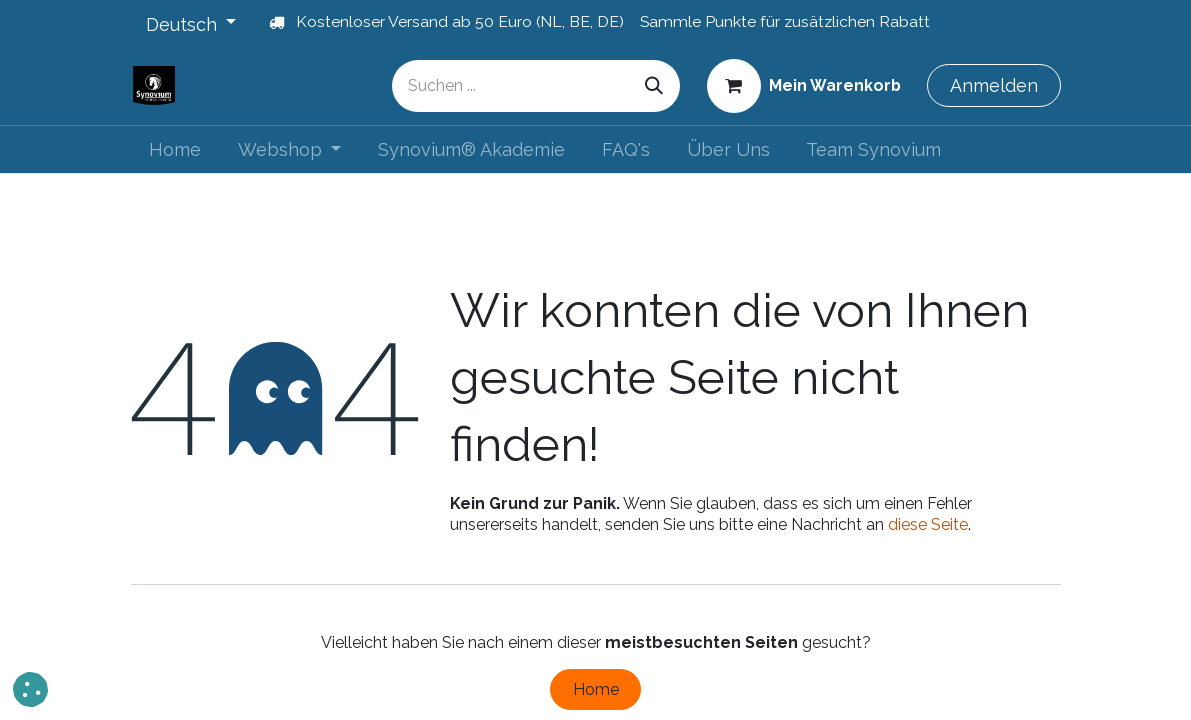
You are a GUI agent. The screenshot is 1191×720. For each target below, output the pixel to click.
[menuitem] (175, 149)
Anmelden (994, 85)
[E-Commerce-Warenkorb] (803, 85)
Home (596, 689)
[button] (30, 689)
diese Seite (928, 524)
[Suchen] (654, 86)
